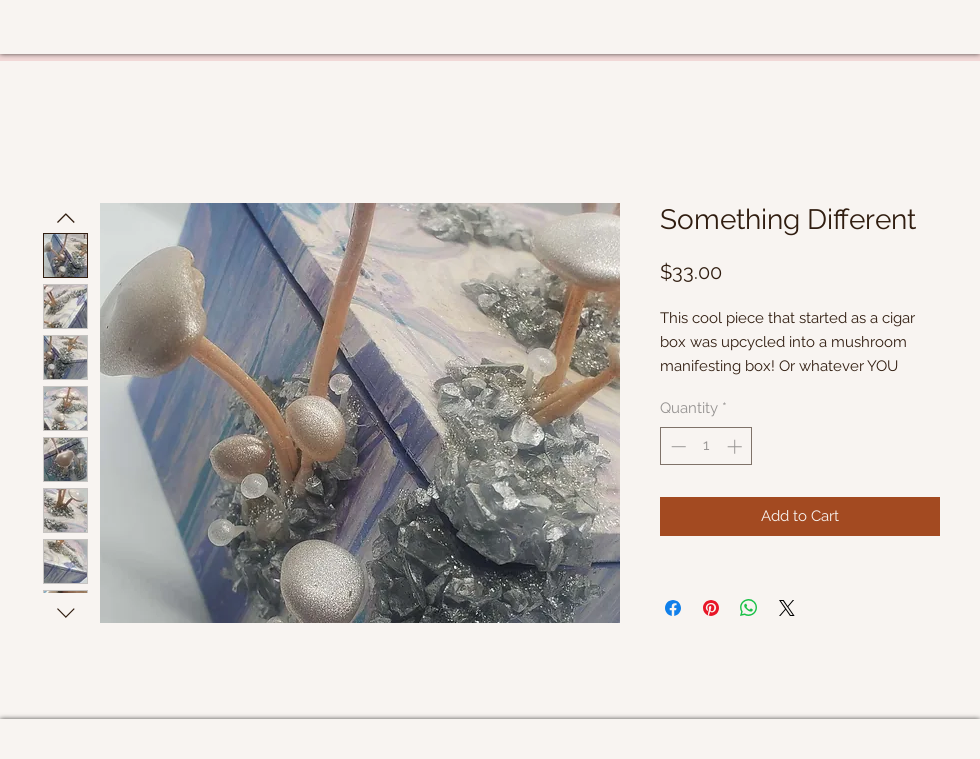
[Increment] (736, 446)
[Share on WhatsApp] (749, 608)
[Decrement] (676, 446)
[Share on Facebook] (673, 608)
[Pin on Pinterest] (711, 608)
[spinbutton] (706, 446)
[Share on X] (787, 608)
